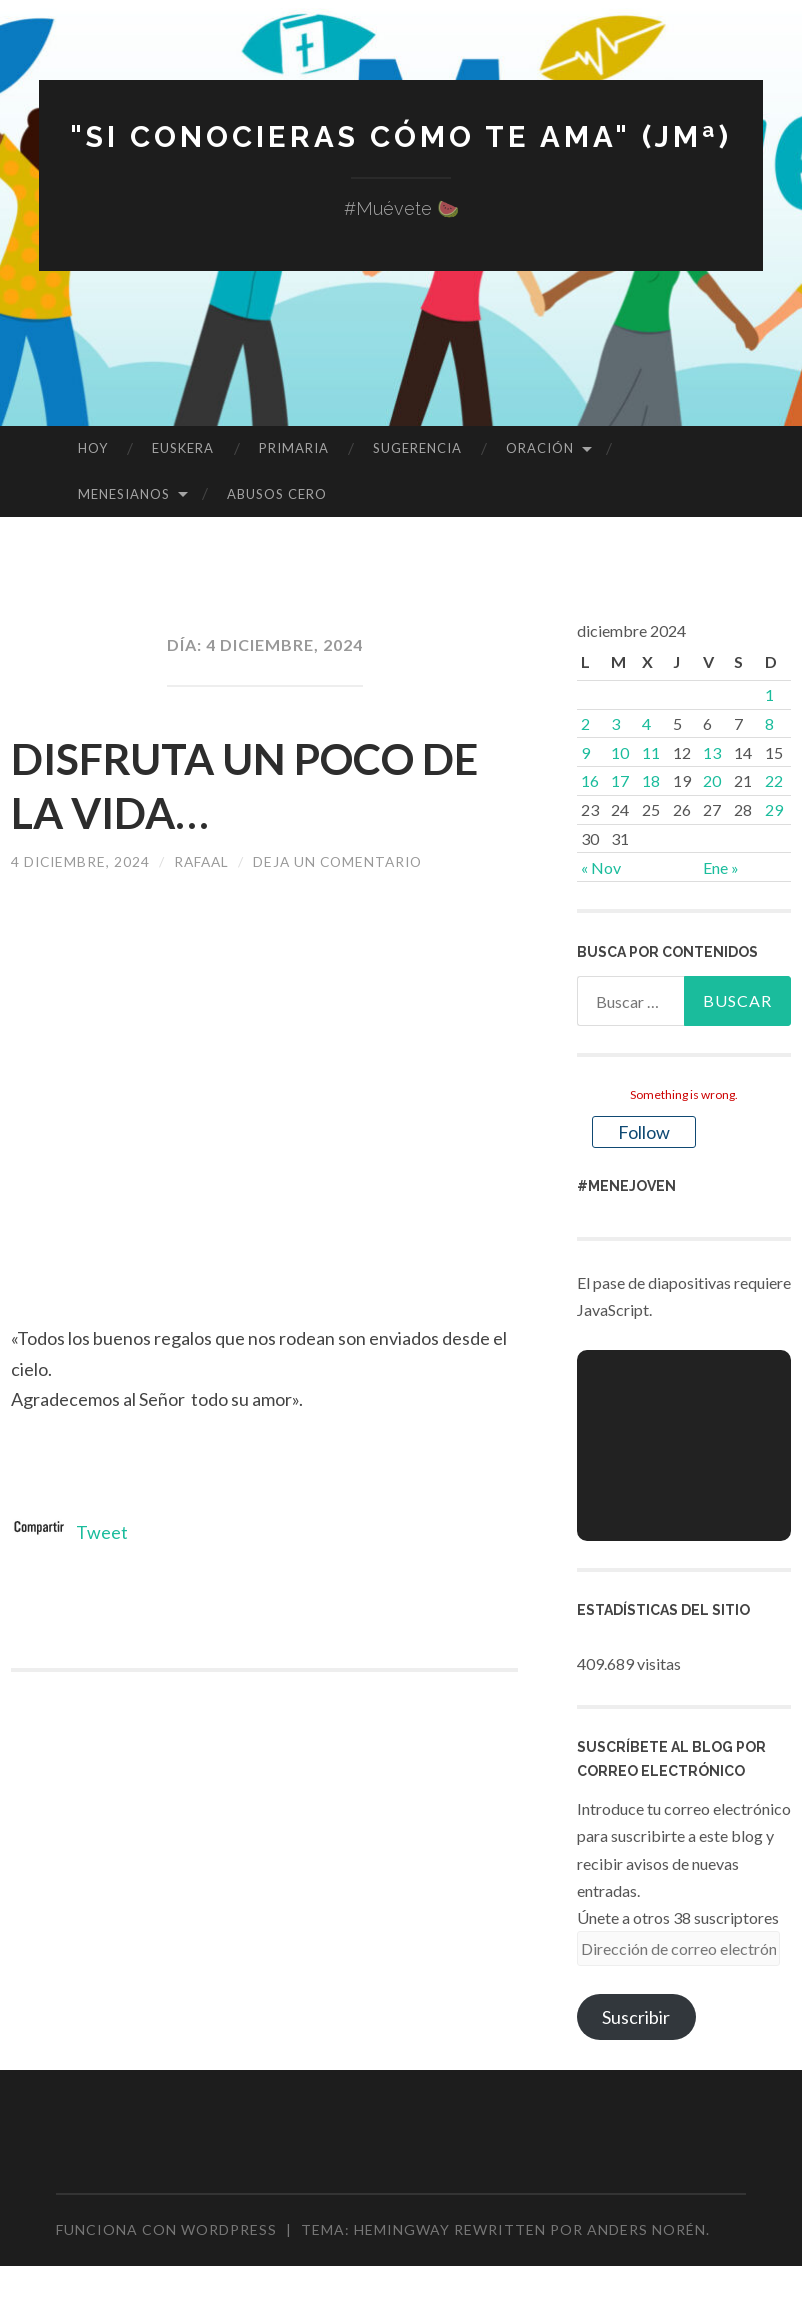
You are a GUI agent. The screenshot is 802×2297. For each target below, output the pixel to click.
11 (651, 752)
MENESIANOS (124, 494)
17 (620, 780)
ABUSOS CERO (277, 494)
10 (620, 752)
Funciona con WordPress (166, 2229)
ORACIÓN (540, 448)
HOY (93, 448)
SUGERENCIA (417, 448)
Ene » (721, 867)
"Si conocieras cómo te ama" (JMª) (401, 136)
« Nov (601, 867)
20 (712, 780)
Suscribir (636, 2017)
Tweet (102, 1532)
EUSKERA (183, 448)
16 (590, 780)
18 (651, 780)
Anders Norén (646, 2229)
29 (774, 809)
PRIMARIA (294, 448)
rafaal (206, 861)
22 (774, 780)
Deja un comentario (346, 861)
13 (712, 752)
